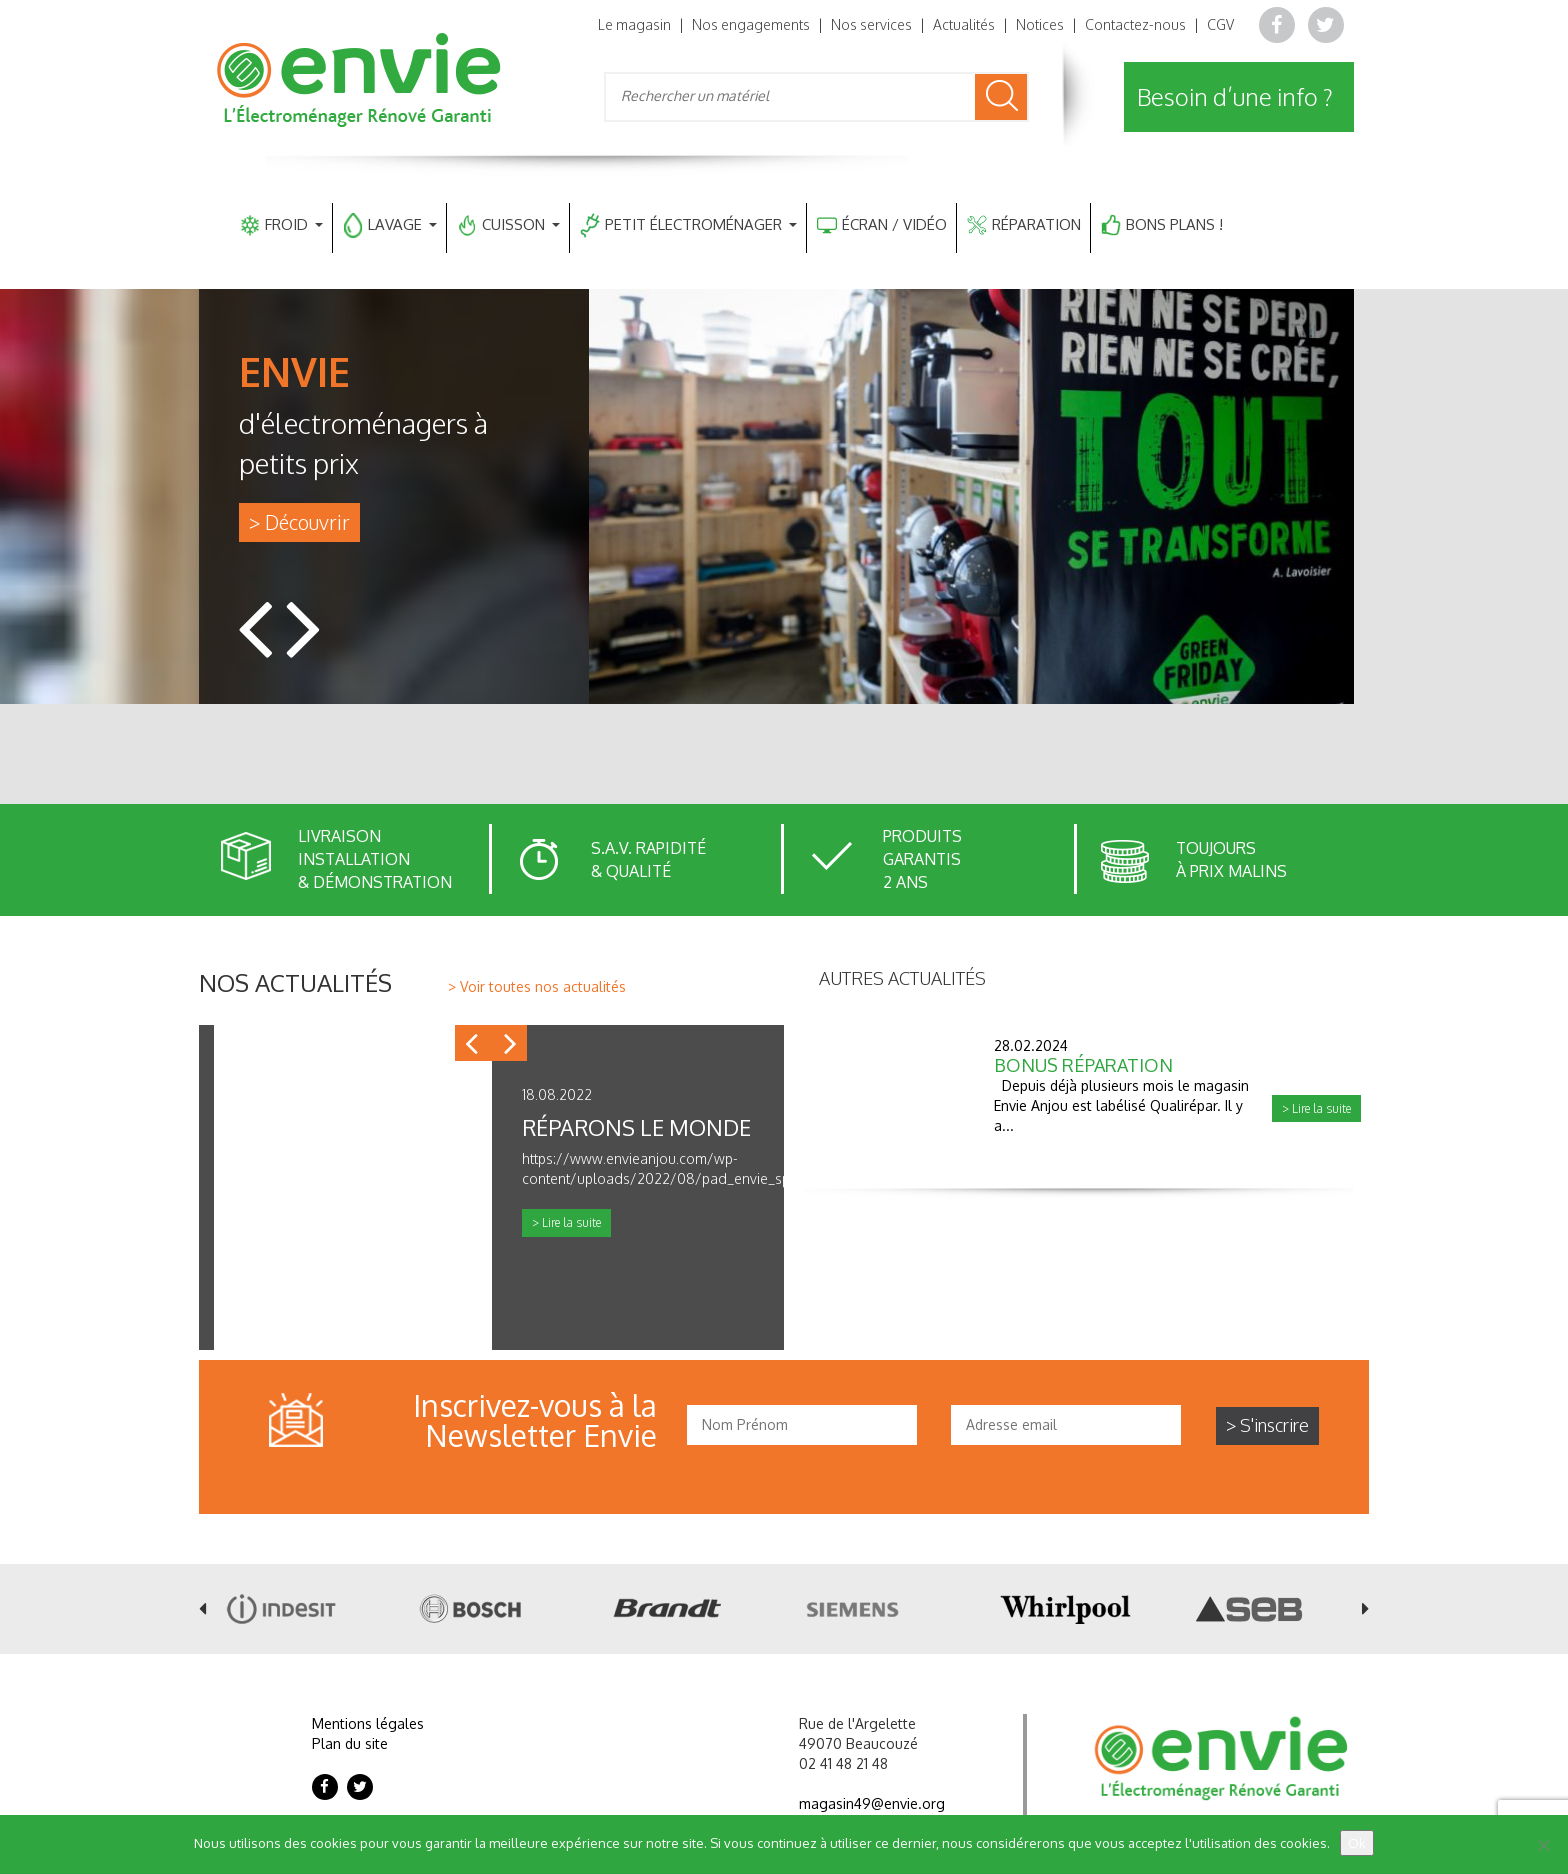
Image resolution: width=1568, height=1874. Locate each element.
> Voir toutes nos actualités (537, 986)
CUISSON (508, 225)
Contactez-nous (1135, 24)
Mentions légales (368, 1723)
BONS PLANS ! (1162, 225)
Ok (1357, 1843)
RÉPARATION (1024, 225)
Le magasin (634, 24)
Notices (1040, 24)
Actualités (964, 24)
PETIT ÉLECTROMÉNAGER (688, 225)
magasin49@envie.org (872, 1803)
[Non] (1543, 1845)
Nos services (871, 24)
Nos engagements (751, 24)
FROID (281, 225)
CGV (1220, 24)
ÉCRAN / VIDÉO (882, 226)
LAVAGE (390, 225)
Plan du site (350, 1743)
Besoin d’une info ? (1235, 96)
